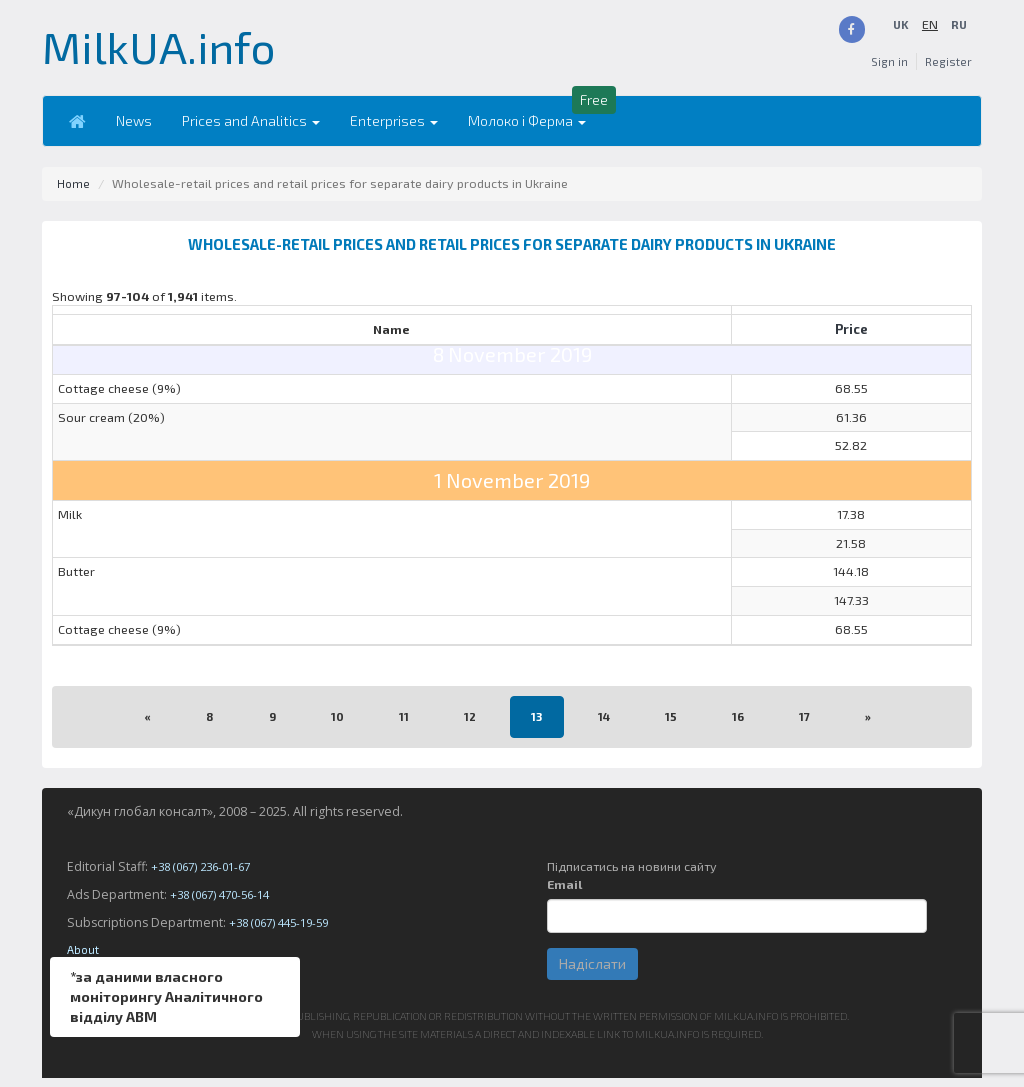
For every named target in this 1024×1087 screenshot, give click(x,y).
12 (468, 725)
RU (958, 42)
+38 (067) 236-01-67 (207, 875)
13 (536, 725)
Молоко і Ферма (516, 129)
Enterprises (383, 129)
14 (604, 725)
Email (564, 893)
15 (672, 725)
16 (739, 725)
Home (74, 192)
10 (335, 725)
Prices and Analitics (240, 129)
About (84, 958)
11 (402, 725)
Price (851, 328)
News (123, 129)
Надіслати (592, 972)
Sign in (885, 70)
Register (947, 70)
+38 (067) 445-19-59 (285, 931)
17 (807, 725)
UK (929, 24)
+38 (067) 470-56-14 (226, 903)
